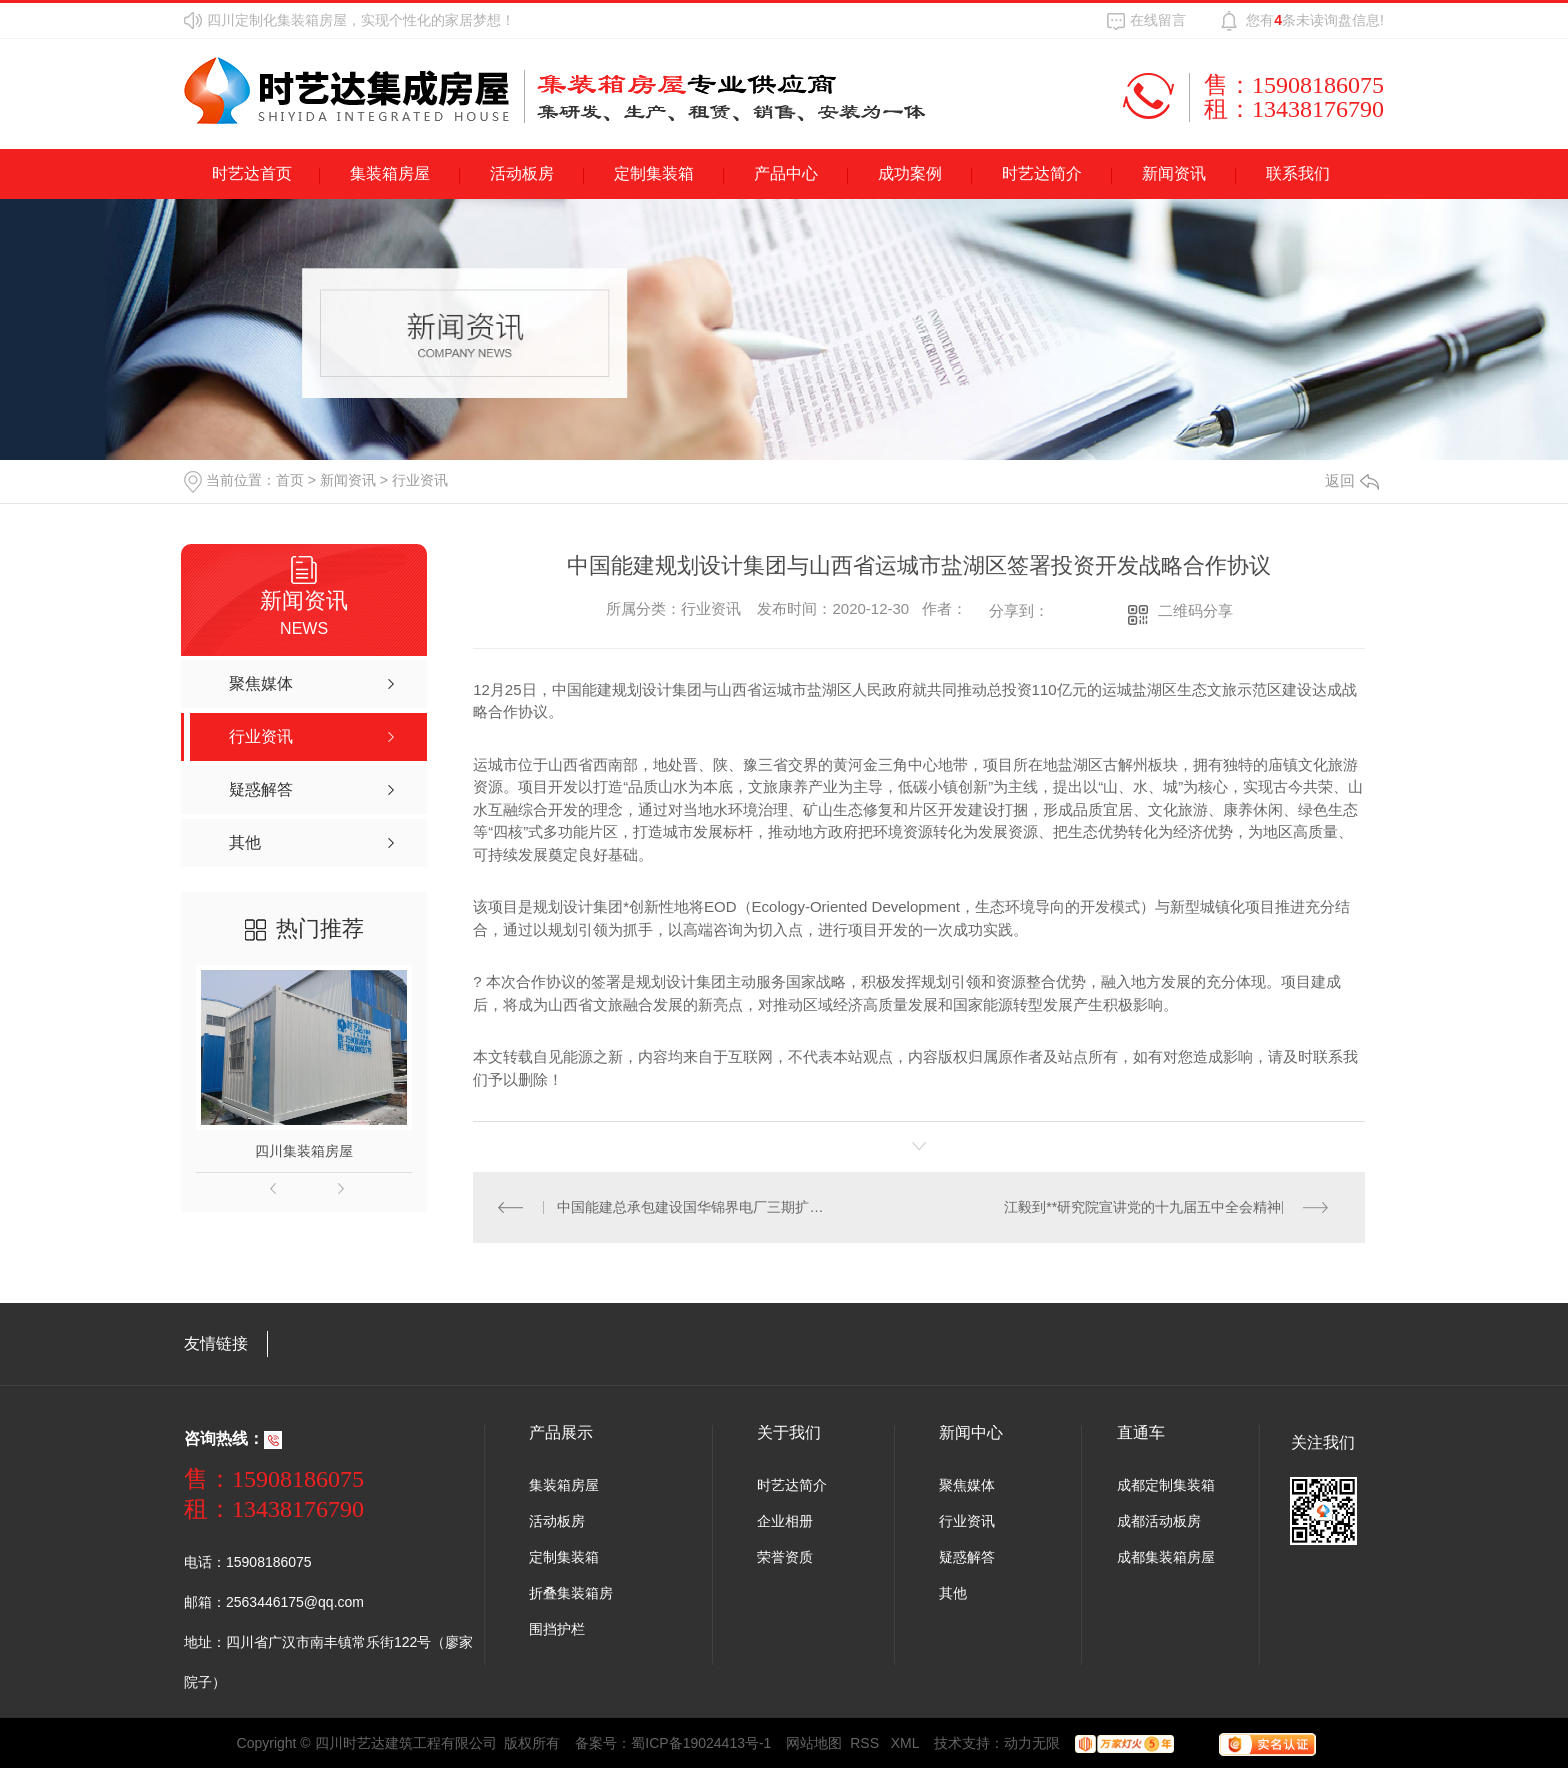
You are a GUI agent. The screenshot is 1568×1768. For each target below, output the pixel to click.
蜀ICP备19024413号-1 (701, 1743)
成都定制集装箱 (1166, 1485)
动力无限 (1032, 1743)
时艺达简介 (1042, 173)
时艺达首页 (252, 173)
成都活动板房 (1159, 1521)
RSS (866, 1743)
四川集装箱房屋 (304, 1151)
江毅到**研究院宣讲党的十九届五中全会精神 (1142, 1207)
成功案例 (910, 173)
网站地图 (814, 1743)
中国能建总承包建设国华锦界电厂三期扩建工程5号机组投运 (696, 1207)
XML (905, 1743)
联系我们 (1298, 173)
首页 (290, 480)
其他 (953, 1593)
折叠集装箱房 (571, 1593)
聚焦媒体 (967, 1485)
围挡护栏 (557, 1629)
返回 (1352, 480)
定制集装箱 (654, 173)
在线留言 (1158, 20)
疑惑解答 (967, 1557)
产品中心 (786, 173)
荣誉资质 (785, 1557)
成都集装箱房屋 (1166, 1557)
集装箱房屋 (390, 173)
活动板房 (522, 173)
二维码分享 (1195, 610)
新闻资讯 (1174, 173)
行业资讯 (420, 480)
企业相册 (785, 1521)
